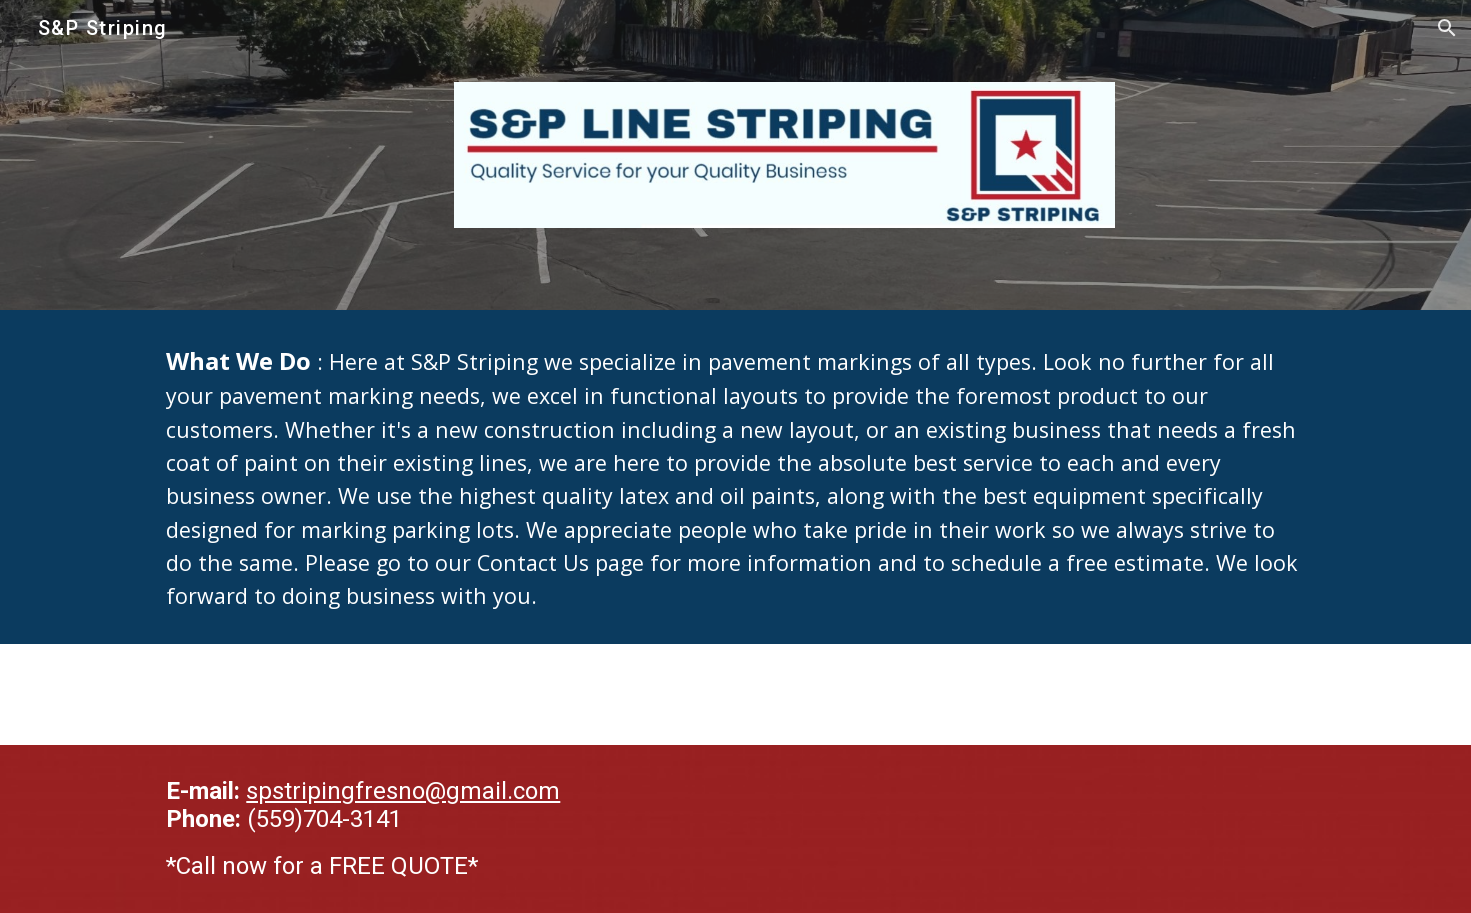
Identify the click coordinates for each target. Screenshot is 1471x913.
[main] (735, 477)
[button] (1447, 28)
